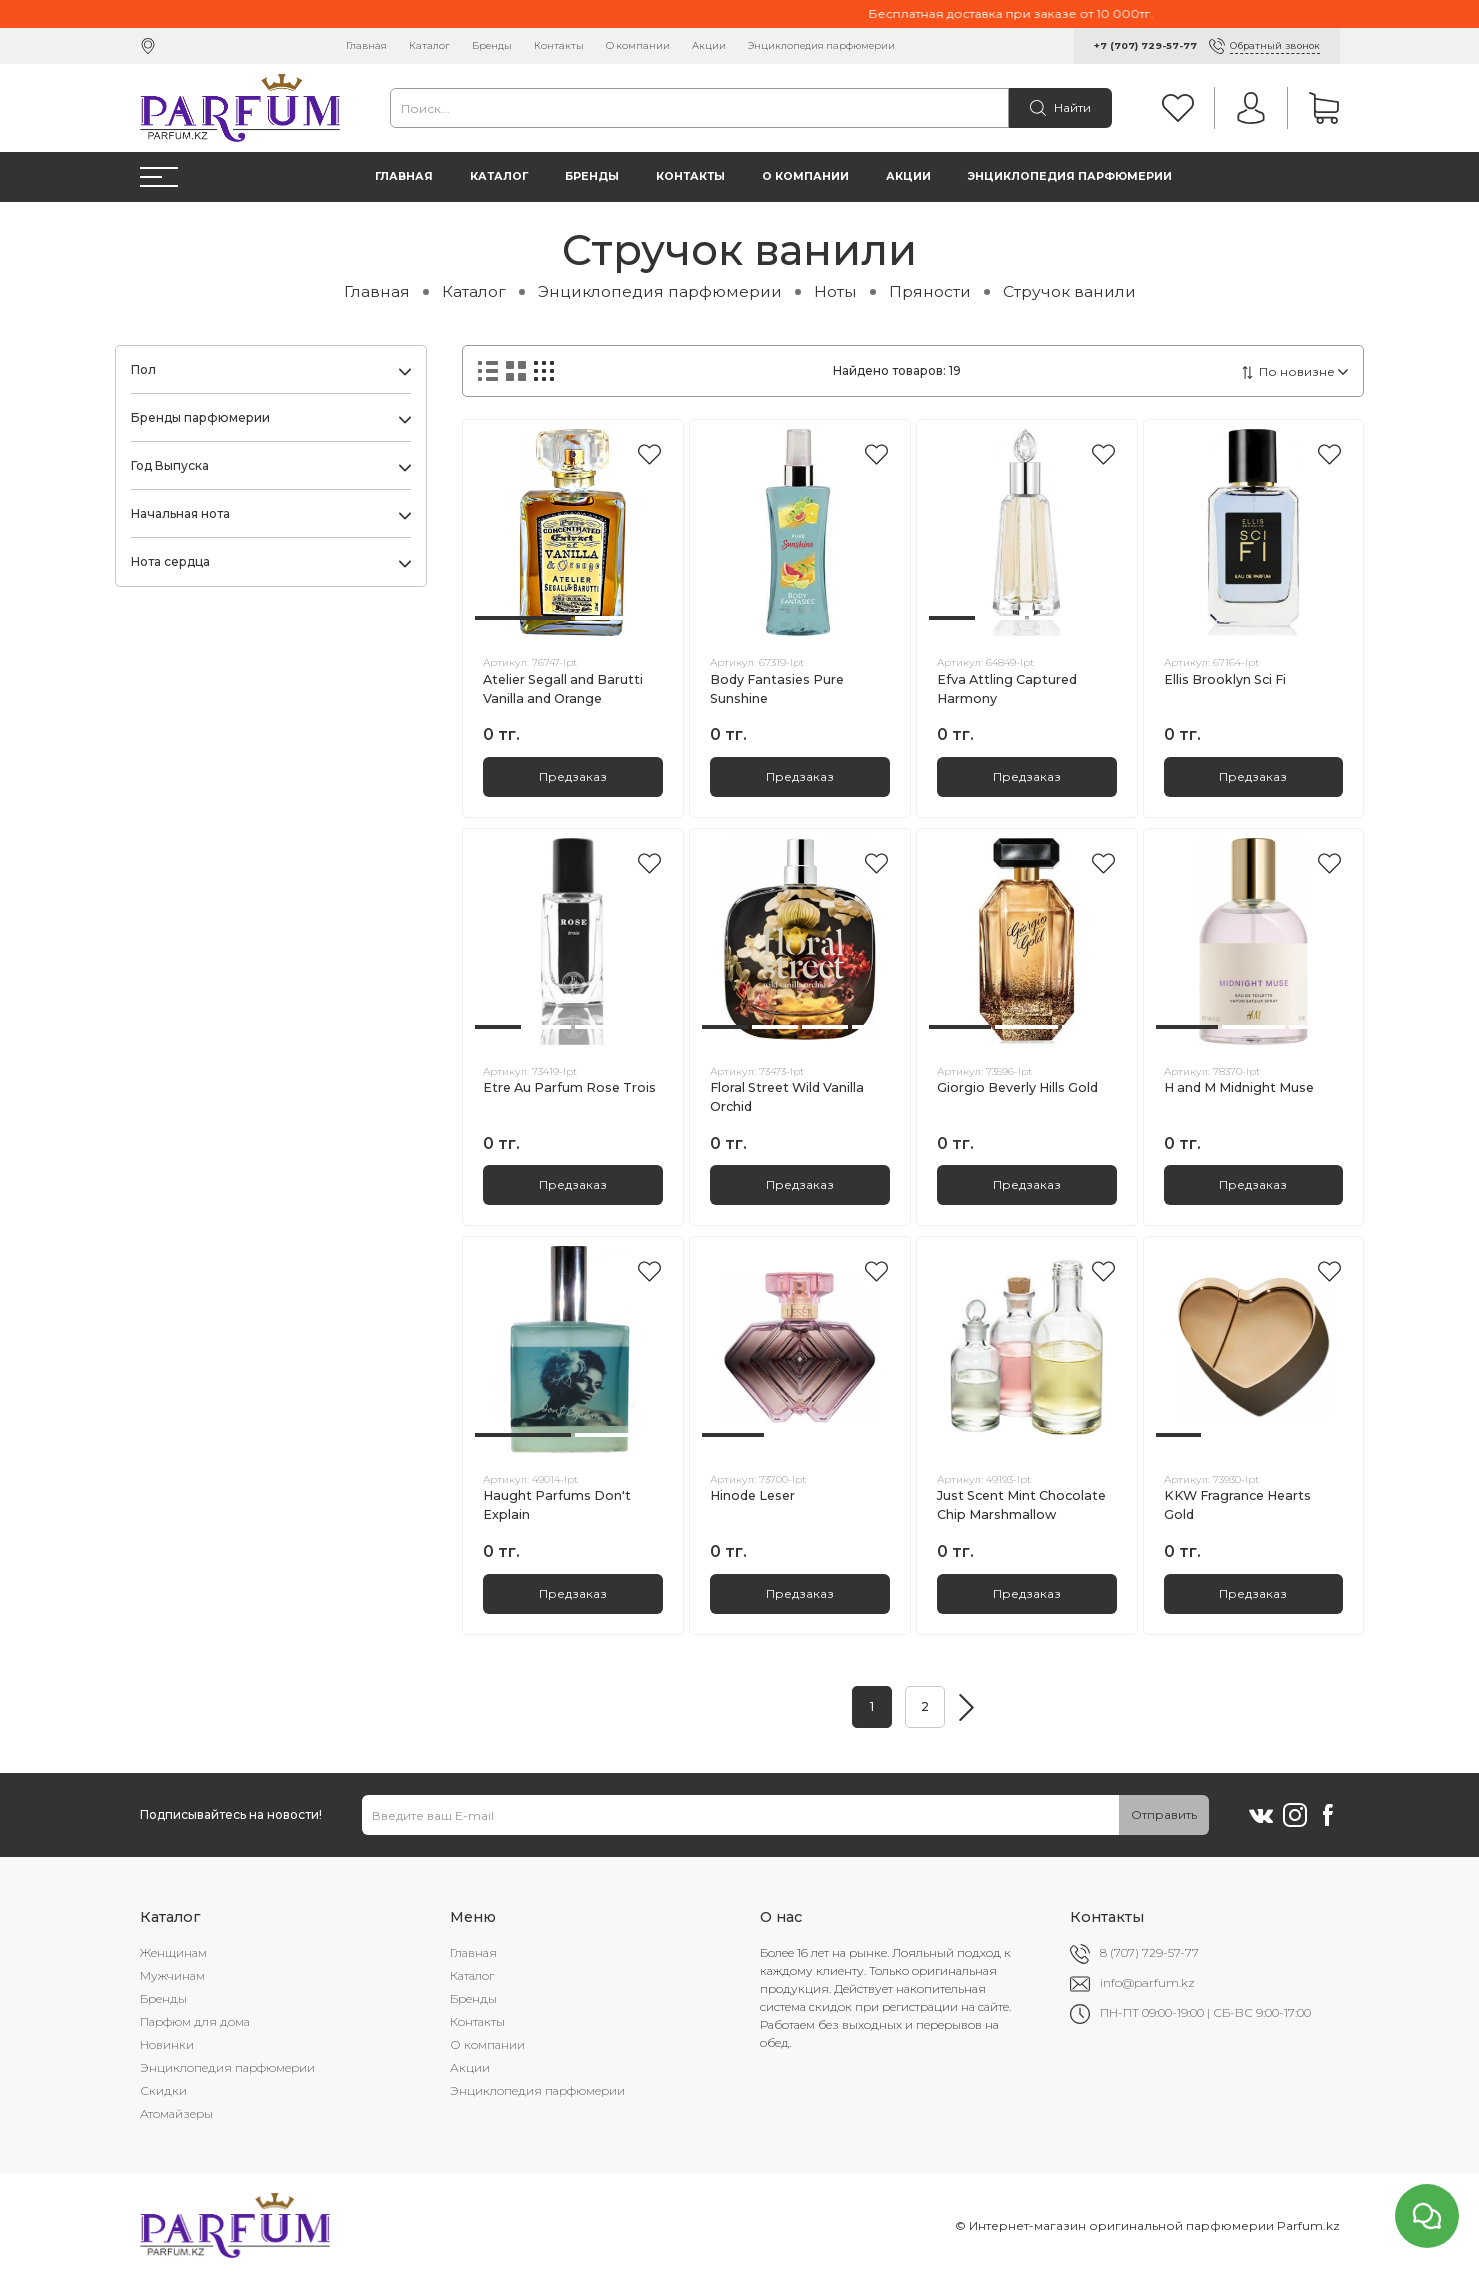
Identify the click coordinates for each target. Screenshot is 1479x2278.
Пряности (930, 291)
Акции (709, 45)
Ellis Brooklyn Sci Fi (1225, 679)
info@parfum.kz (1147, 1982)
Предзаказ (573, 776)
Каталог (429, 45)
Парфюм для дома (195, 2021)
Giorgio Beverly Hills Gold (1017, 1087)
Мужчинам (172, 1975)
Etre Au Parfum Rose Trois (569, 1087)
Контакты (559, 45)
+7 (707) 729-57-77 (1145, 45)
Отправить (1164, 1814)
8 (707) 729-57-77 (1149, 1952)
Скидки (163, 2090)
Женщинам (173, 1952)
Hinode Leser (752, 1495)
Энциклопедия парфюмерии (821, 45)
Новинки (167, 2044)
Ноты (835, 291)
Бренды (492, 45)
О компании (638, 45)
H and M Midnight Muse (1239, 1087)
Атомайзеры (176, 2113)
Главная (366, 45)
